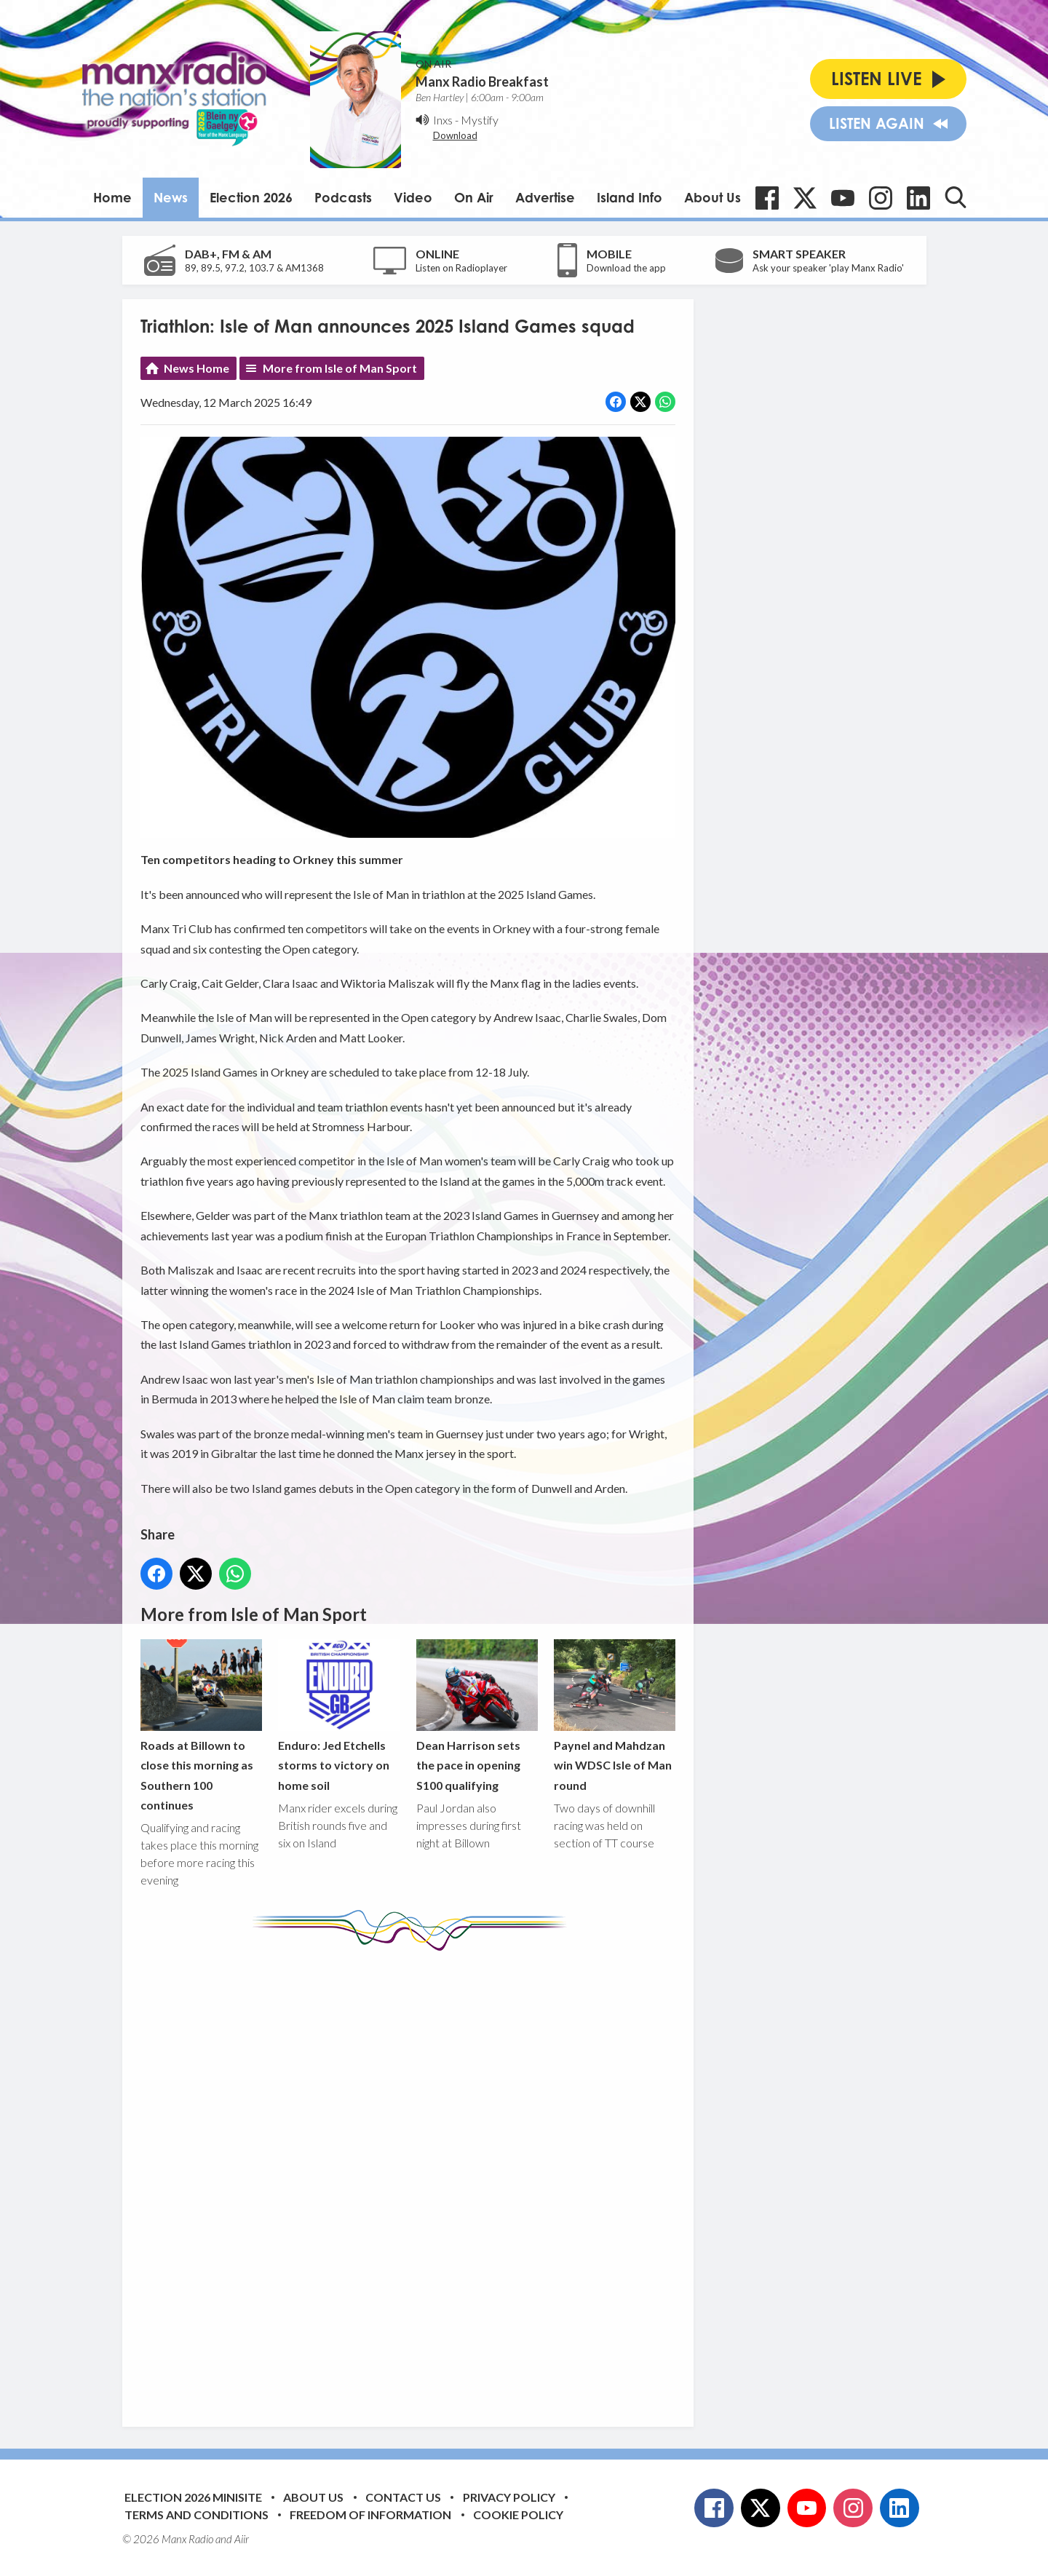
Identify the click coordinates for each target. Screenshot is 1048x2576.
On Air (473, 197)
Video (413, 197)
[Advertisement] (413, 2177)
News (171, 197)
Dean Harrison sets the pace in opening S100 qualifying (476, 1716)
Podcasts (343, 197)
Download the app (626, 268)
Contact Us (403, 2497)
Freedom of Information (370, 2514)
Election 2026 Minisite (193, 2497)
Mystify (480, 120)
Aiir (241, 2538)
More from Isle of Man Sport (340, 368)
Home (112, 197)
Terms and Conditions (196, 2514)
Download (455, 135)
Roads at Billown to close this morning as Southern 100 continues (201, 1726)
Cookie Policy (518, 2514)
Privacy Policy (509, 2497)
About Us (712, 197)
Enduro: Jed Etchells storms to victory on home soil (339, 1716)
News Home (196, 368)
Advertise (545, 197)
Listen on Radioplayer (461, 268)
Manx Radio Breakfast (482, 82)
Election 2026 (251, 197)
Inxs (443, 120)
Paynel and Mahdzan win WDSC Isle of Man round (614, 1716)
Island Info (629, 197)
